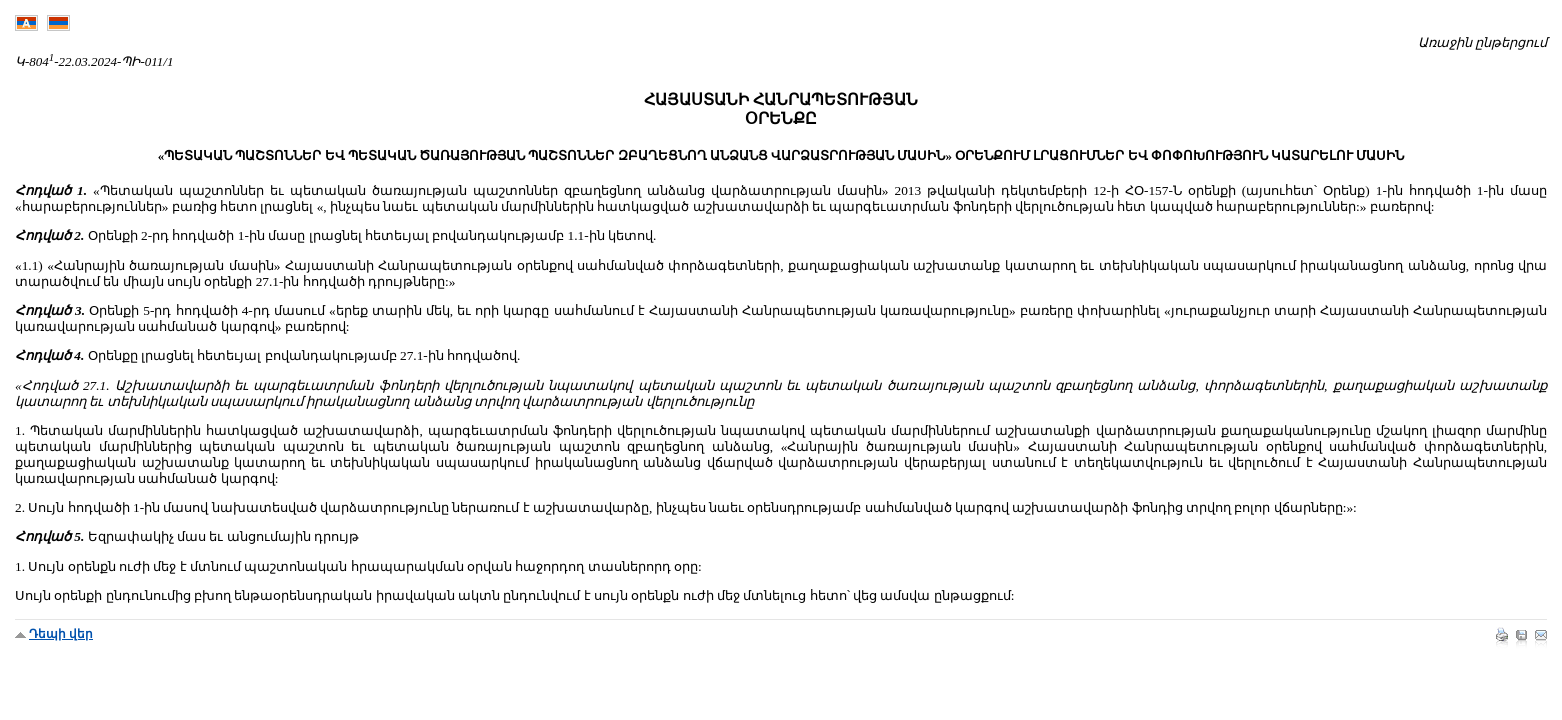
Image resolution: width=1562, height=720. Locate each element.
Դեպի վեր (61, 634)
